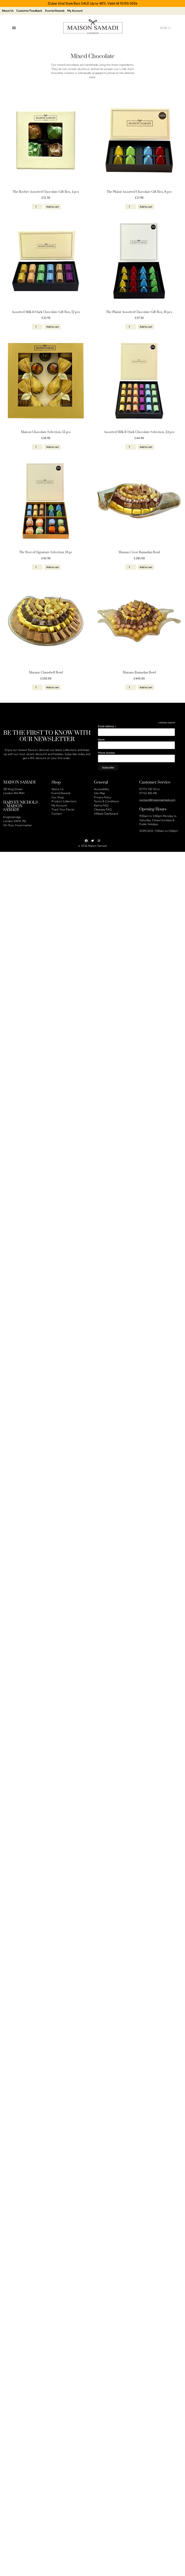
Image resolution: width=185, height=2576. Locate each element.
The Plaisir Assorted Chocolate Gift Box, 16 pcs (139, 312)
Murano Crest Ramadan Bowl (139, 552)
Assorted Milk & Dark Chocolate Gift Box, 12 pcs (46, 312)
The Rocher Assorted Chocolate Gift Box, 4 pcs (46, 192)
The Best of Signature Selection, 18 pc (45, 552)
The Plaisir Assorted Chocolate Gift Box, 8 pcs (139, 192)
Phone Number (106, 753)
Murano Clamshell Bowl (46, 673)
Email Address (107, 726)
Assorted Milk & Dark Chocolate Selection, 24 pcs (139, 432)
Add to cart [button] (52, 206)
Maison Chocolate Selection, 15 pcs (46, 432)
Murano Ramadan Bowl (139, 673)
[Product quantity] (37, 206)
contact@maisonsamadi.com (157, 800)
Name (101, 739)
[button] (14, 28)
